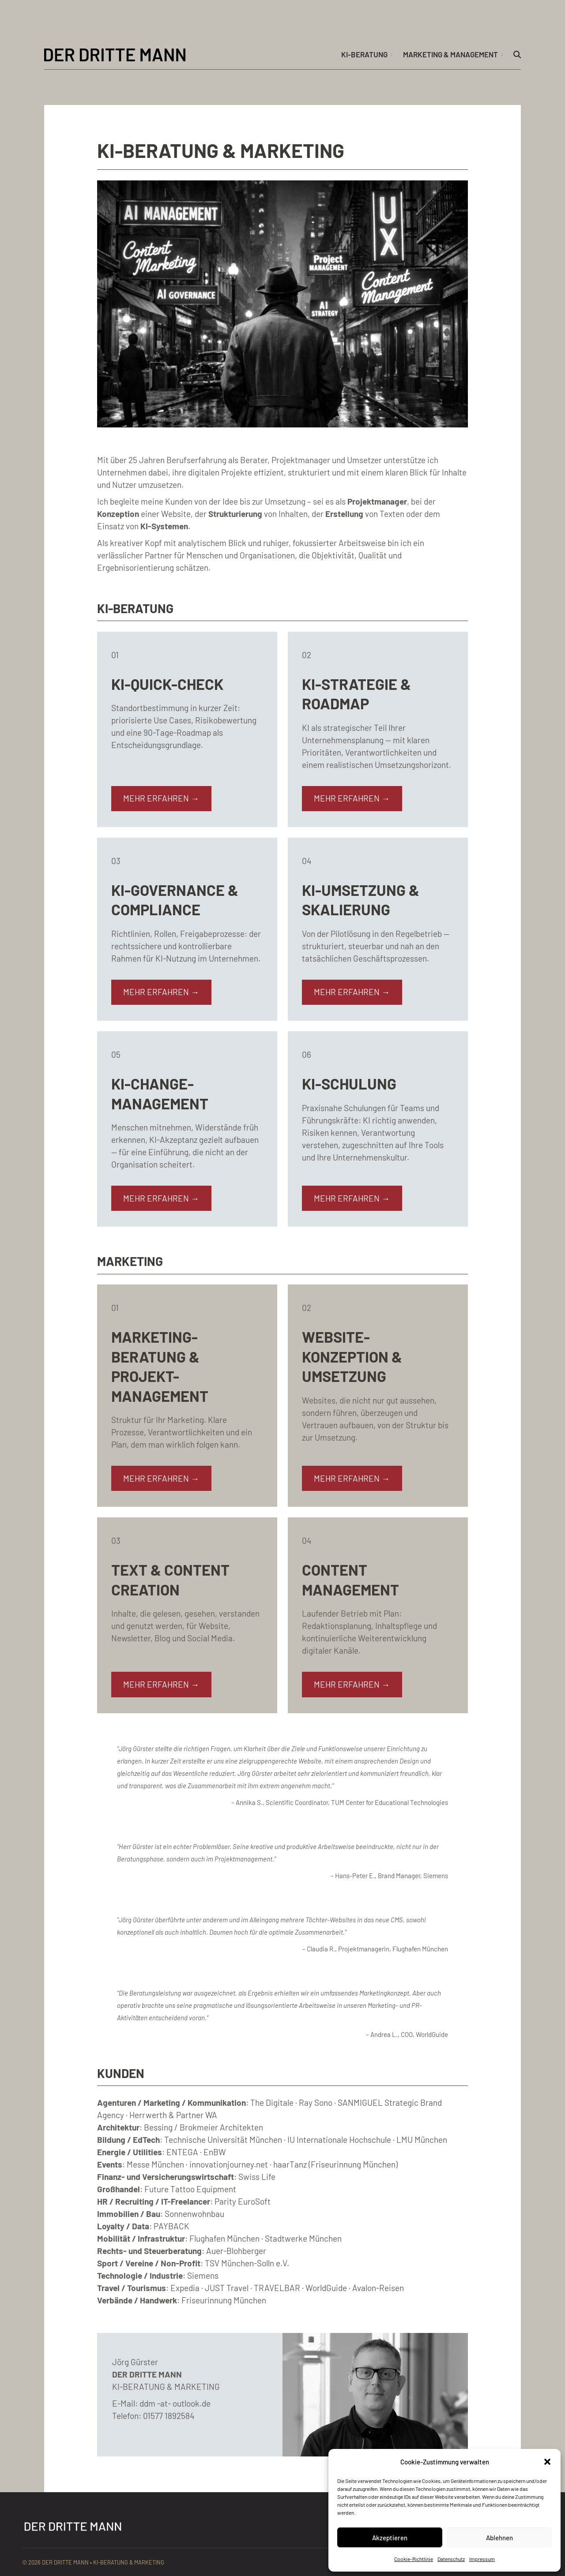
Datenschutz (451, 2559)
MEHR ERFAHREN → (161, 798)
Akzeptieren (389, 2538)
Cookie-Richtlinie (413, 2559)
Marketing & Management (450, 54)
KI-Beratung (364, 54)
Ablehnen (499, 2538)
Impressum (482, 2559)
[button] (547, 2461)
